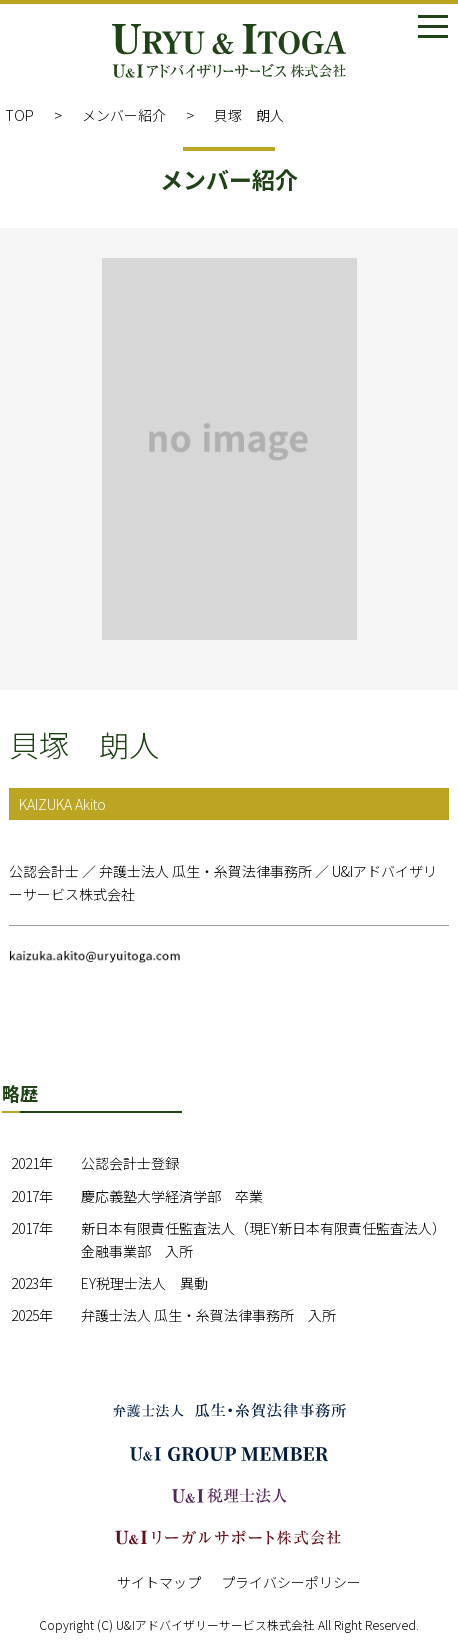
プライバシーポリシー (291, 1582)
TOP (19, 115)
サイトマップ (159, 1582)
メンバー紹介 (124, 115)
